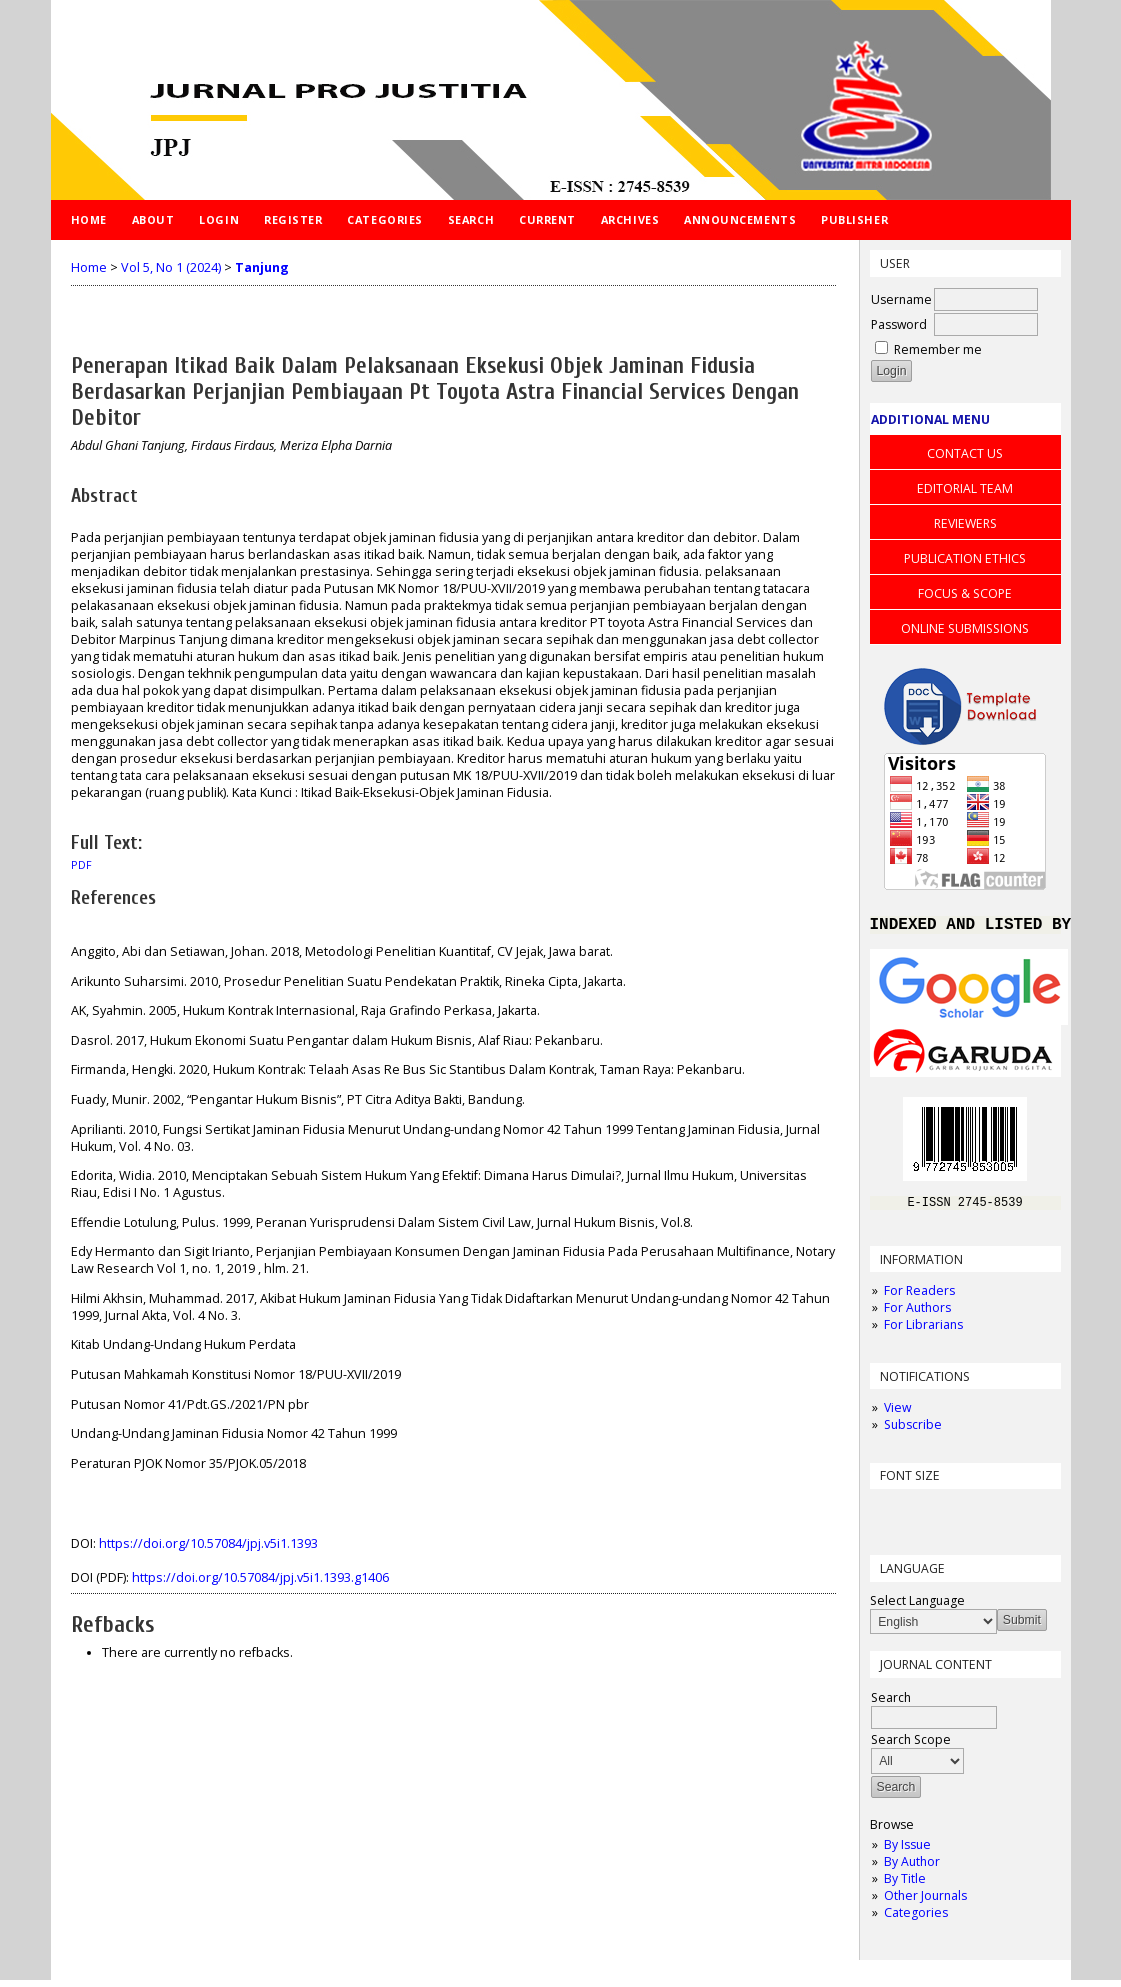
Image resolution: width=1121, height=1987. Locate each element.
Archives (630, 219)
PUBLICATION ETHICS (965, 558)
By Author (912, 1868)
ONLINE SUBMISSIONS (965, 628)
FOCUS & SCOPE (965, 593)
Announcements (740, 219)
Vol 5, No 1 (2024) (171, 267)
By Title (905, 1885)
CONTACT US (965, 453)
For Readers (919, 1297)
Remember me (938, 349)
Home (89, 219)
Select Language (917, 1607)
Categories (916, 1919)
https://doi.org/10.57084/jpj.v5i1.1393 (208, 1543)
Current (547, 219)
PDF (81, 865)
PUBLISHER (854, 219)
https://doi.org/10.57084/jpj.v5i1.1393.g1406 (260, 1577)
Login (219, 219)
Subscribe (913, 1431)
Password (899, 324)
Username (901, 299)
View (897, 1414)
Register (293, 219)
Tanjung (262, 267)
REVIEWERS (965, 523)
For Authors (917, 1314)
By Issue (907, 1851)
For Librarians (923, 1331)
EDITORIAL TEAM (965, 488)
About (153, 219)
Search (471, 219)
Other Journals (925, 1902)
